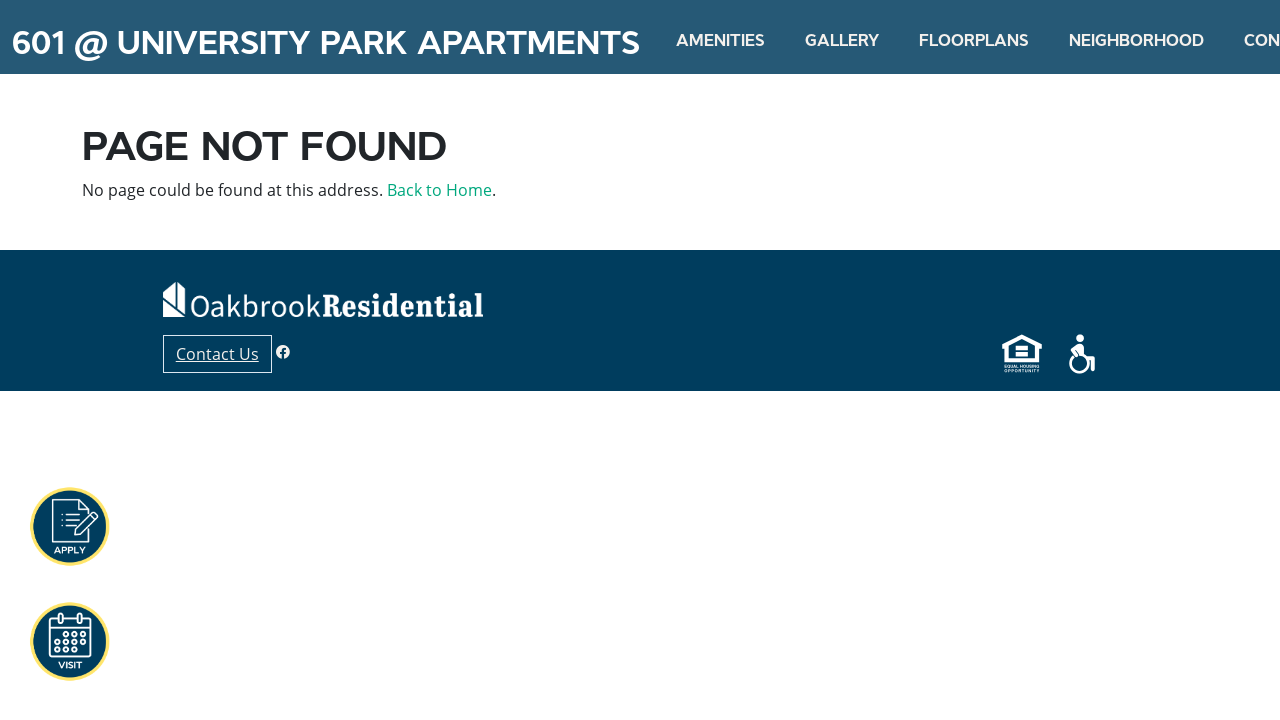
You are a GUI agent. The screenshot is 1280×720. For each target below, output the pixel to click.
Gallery (842, 40)
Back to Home (439, 190)
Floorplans (974, 40)
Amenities (720, 40)
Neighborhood (1136, 40)
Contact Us (217, 354)
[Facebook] (283, 351)
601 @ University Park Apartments (326, 43)
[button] (69, 527)
